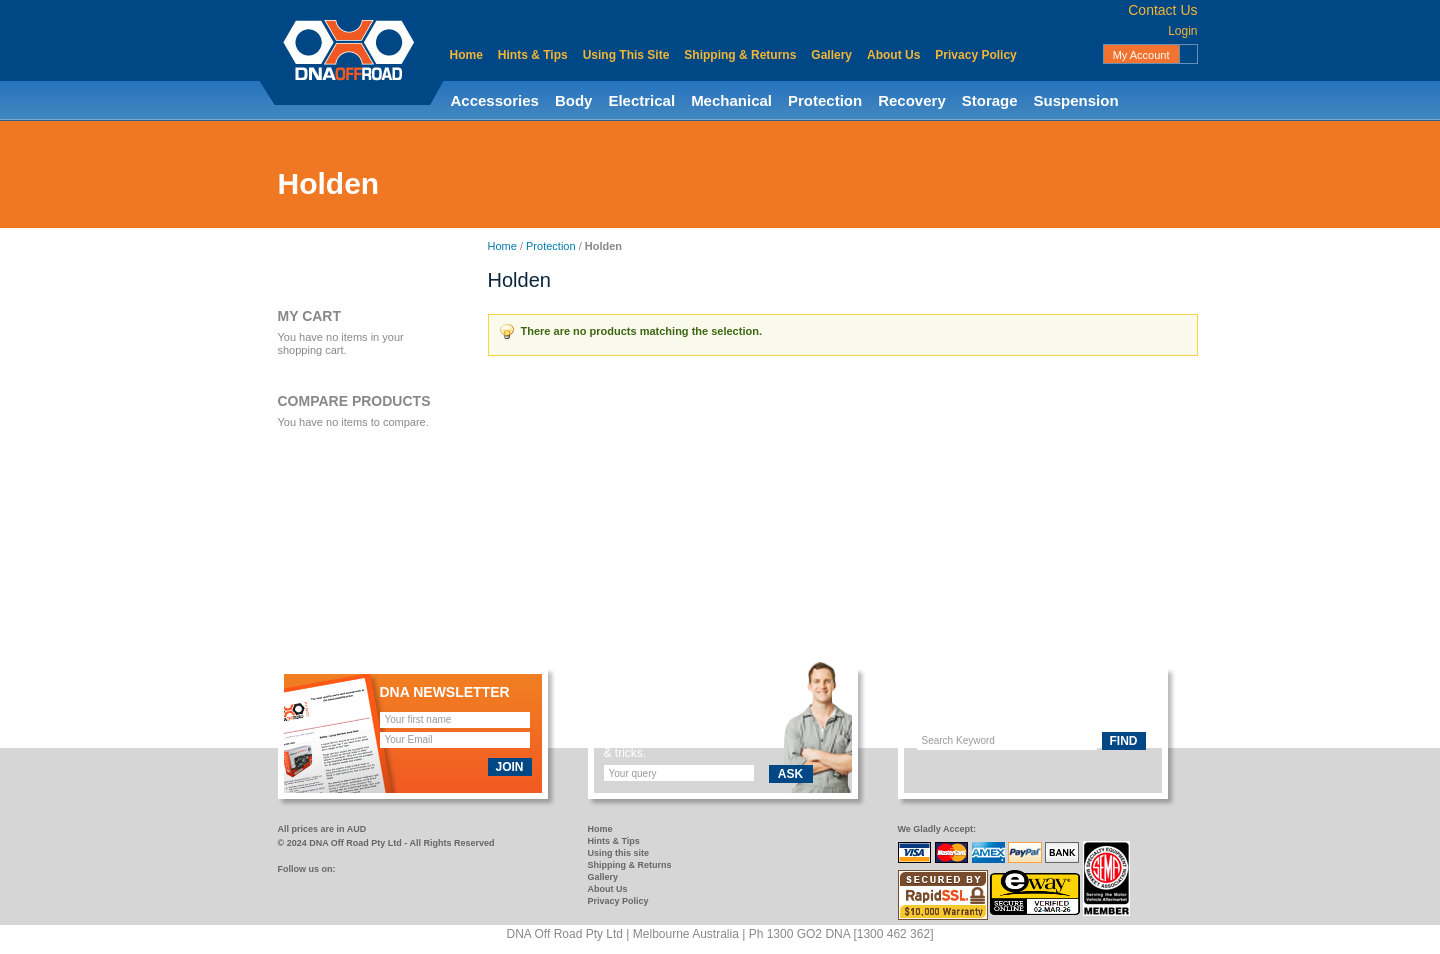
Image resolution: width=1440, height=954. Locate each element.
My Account (1141, 55)
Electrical (641, 100)
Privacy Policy (975, 55)
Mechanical (731, 100)
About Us (893, 55)
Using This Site (626, 55)
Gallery (831, 55)
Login (1182, 31)
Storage (990, 100)
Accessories (495, 100)
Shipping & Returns (740, 55)
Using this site (619, 853)
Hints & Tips (533, 55)
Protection (825, 100)
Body (574, 100)
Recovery (912, 100)
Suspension (1076, 100)
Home (466, 55)
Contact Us (1162, 10)
